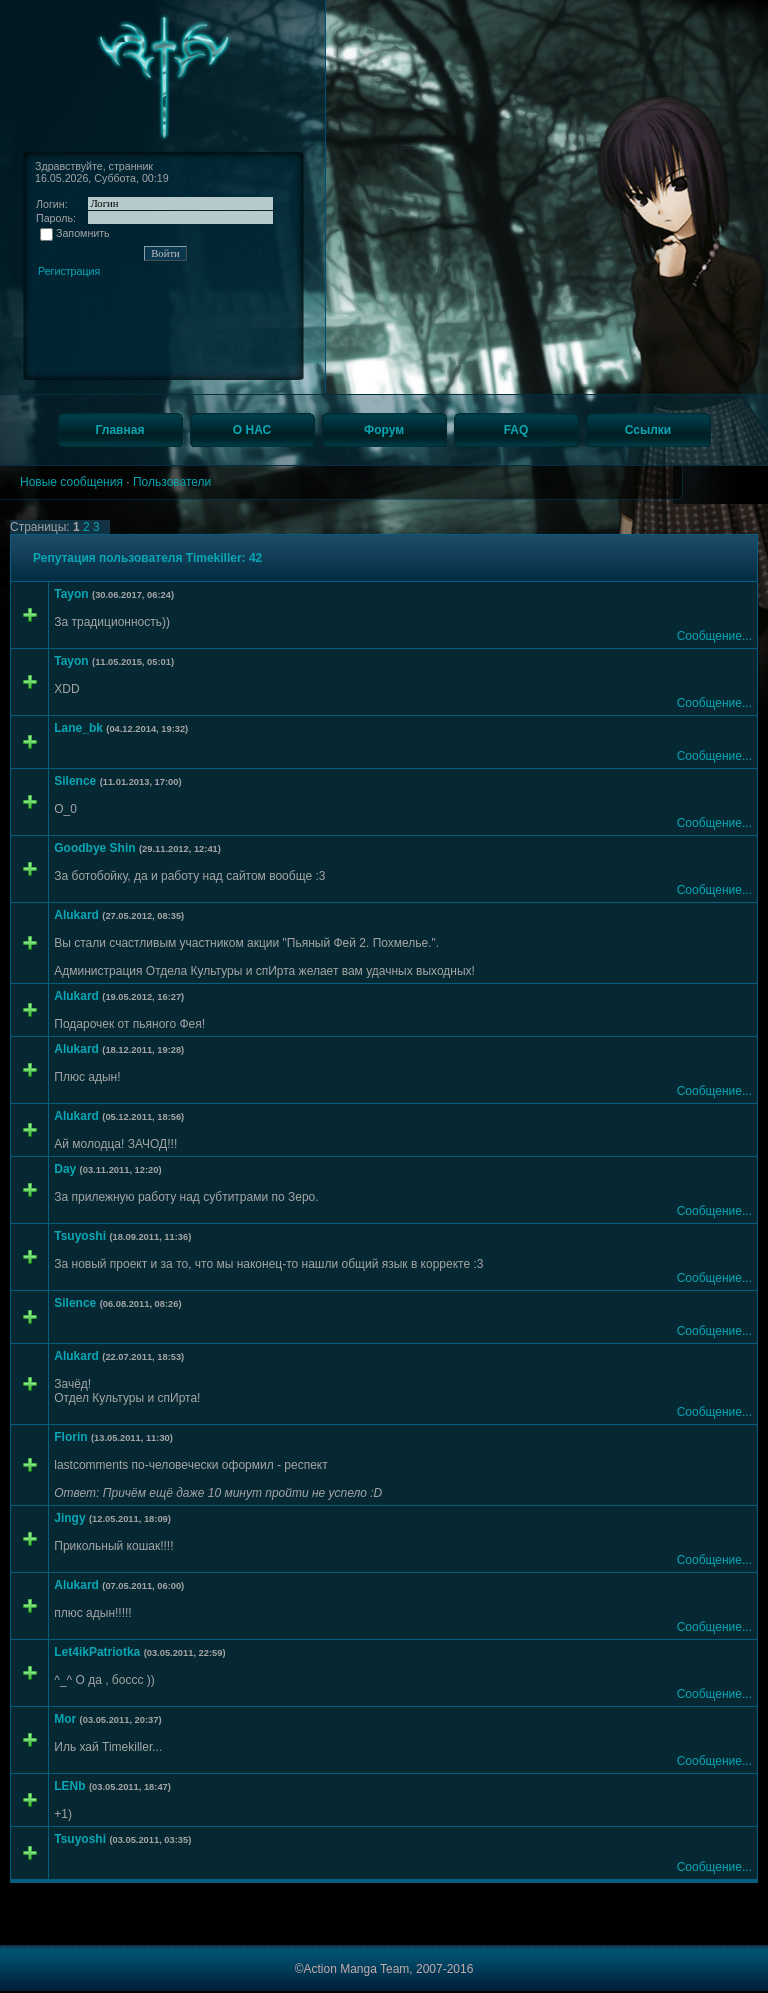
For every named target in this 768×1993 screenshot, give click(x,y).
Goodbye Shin (94, 848)
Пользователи (172, 482)
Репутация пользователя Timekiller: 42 (147, 558)
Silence (75, 781)
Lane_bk (78, 728)
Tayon (71, 594)
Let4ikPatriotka (97, 1652)
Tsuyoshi (80, 1236)
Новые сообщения (71, 482)
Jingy (69, 1518)
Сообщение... (714, 636)
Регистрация (69, 271)
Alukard (76, 915)
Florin (70, 1437)
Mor (65, 1719)
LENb (69, 1786)
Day (65, 1169)
